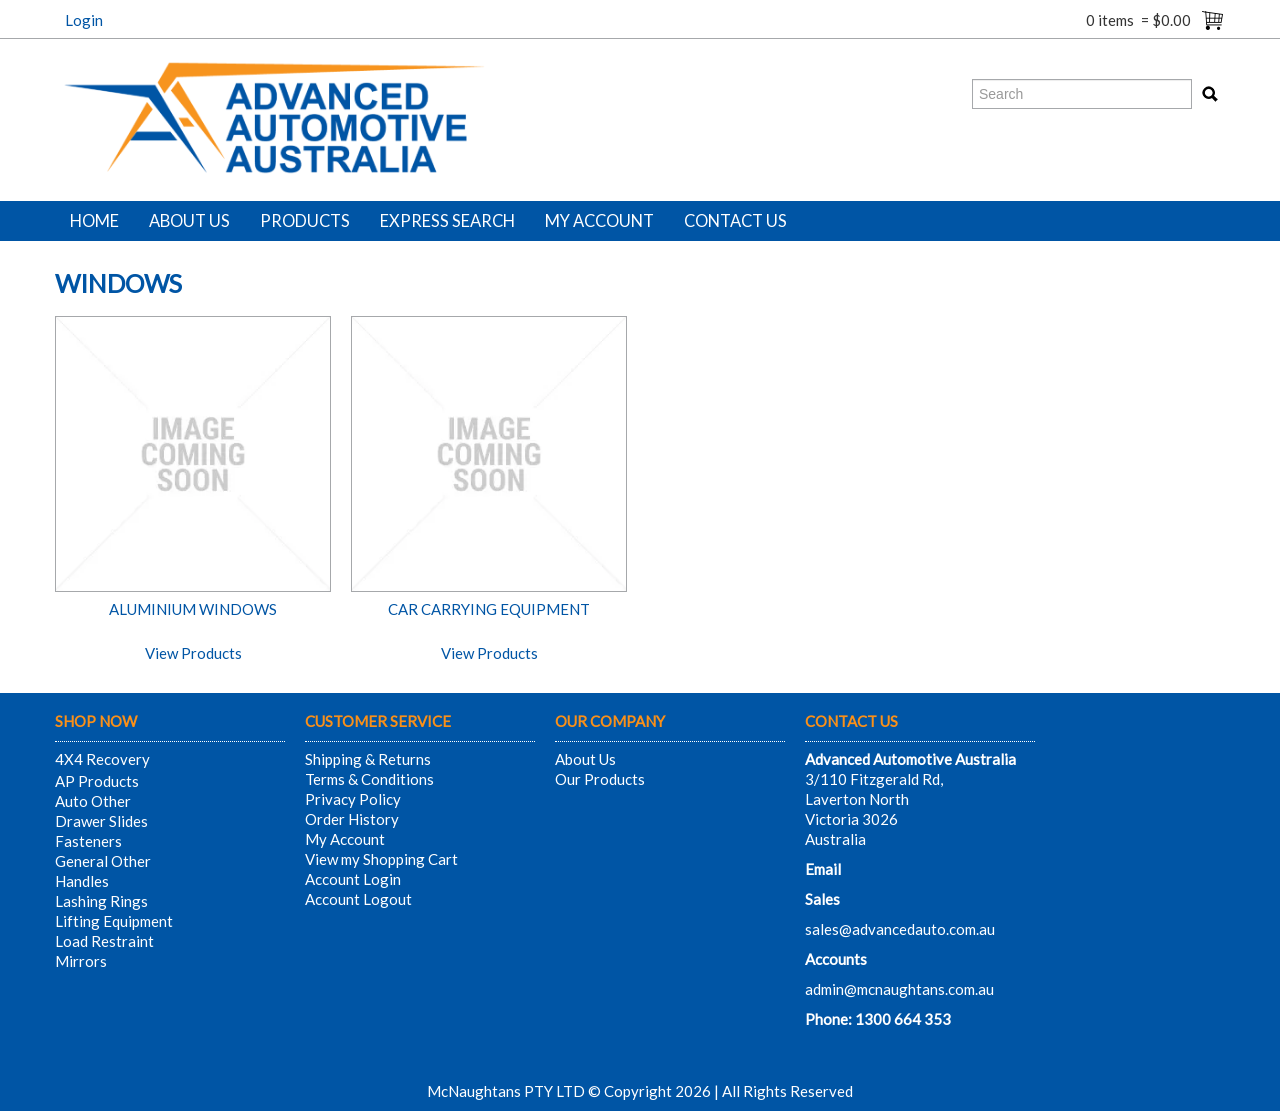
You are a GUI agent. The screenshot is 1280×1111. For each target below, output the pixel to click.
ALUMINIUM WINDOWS (193, 609)
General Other (103, 861)
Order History (352, 819)
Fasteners (88, 841)
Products (305, 221)
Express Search (447, 221)
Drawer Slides (101, 821)
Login (84, 20)
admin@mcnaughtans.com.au (899, 989)
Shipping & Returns (368, 759)
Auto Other (93, 801)
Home (94, 221)
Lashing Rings (101, 901)
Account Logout (358, 899)
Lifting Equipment (114, 921)
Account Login (353, 879)
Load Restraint (104, 941)
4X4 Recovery (102, 759)
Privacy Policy (353, 799)
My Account (599, 221)
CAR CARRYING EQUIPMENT (489, 609)
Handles (82, 881)
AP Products (97, 781)
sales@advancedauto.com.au (900, 929)
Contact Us (735, 221)
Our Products (600, 779)
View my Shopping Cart (381, 859)
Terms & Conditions (369, 779)
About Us (189, 221)
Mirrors (81, 961)
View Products (193, 653)
